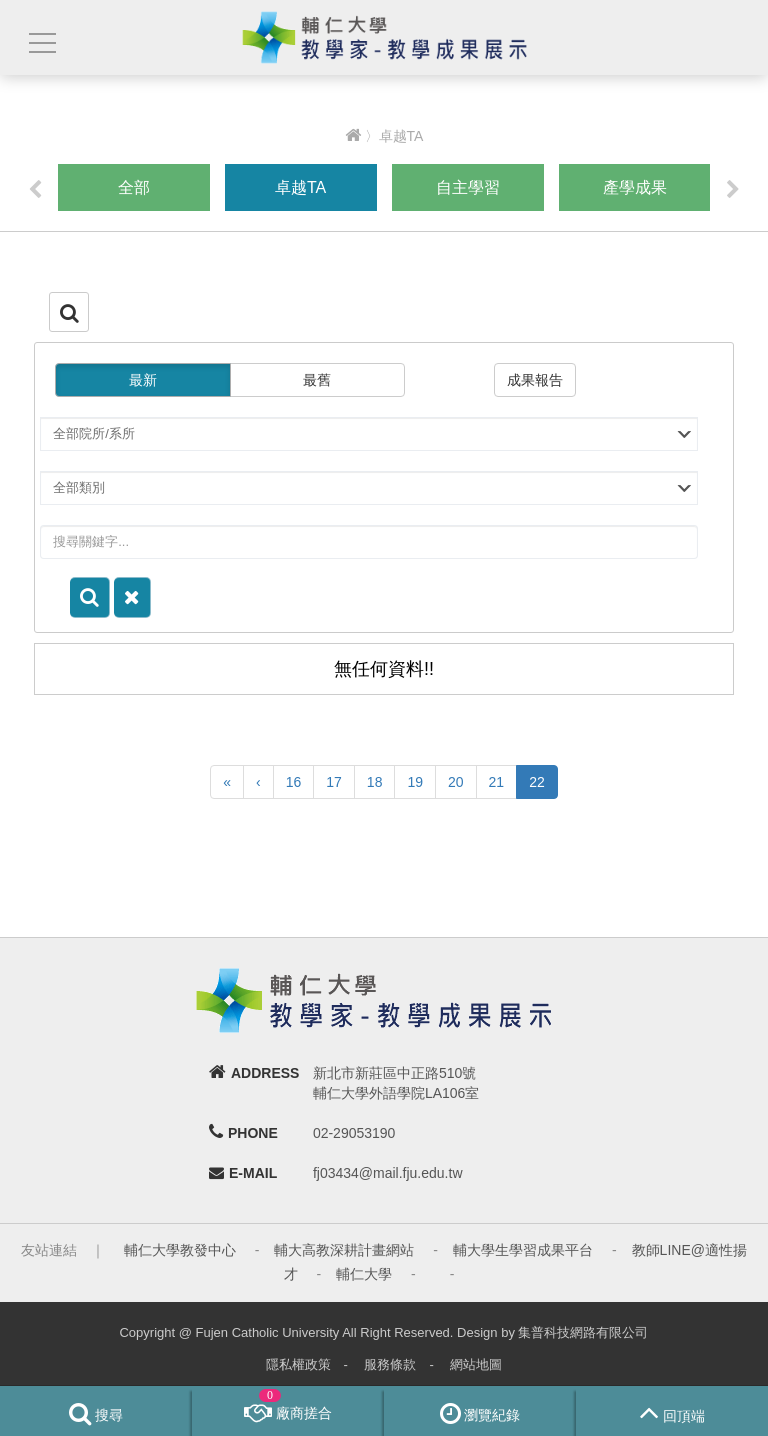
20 (456, 782)
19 (415, 782)
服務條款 (390, 1364)
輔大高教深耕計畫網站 (344, 1250)
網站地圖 (476, 1364)
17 (334, 782)
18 (375, 782)
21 (497, 782)
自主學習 (468, 187)
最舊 (317, 380)
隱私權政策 (298, 1364)
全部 (134, 187)
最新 (143, 380)
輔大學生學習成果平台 (523, 1250)
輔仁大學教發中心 (180, 1250)
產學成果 (635, 187)
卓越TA (300, 187)
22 (537, 782)
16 (294, 782)
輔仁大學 (364, 1274)
